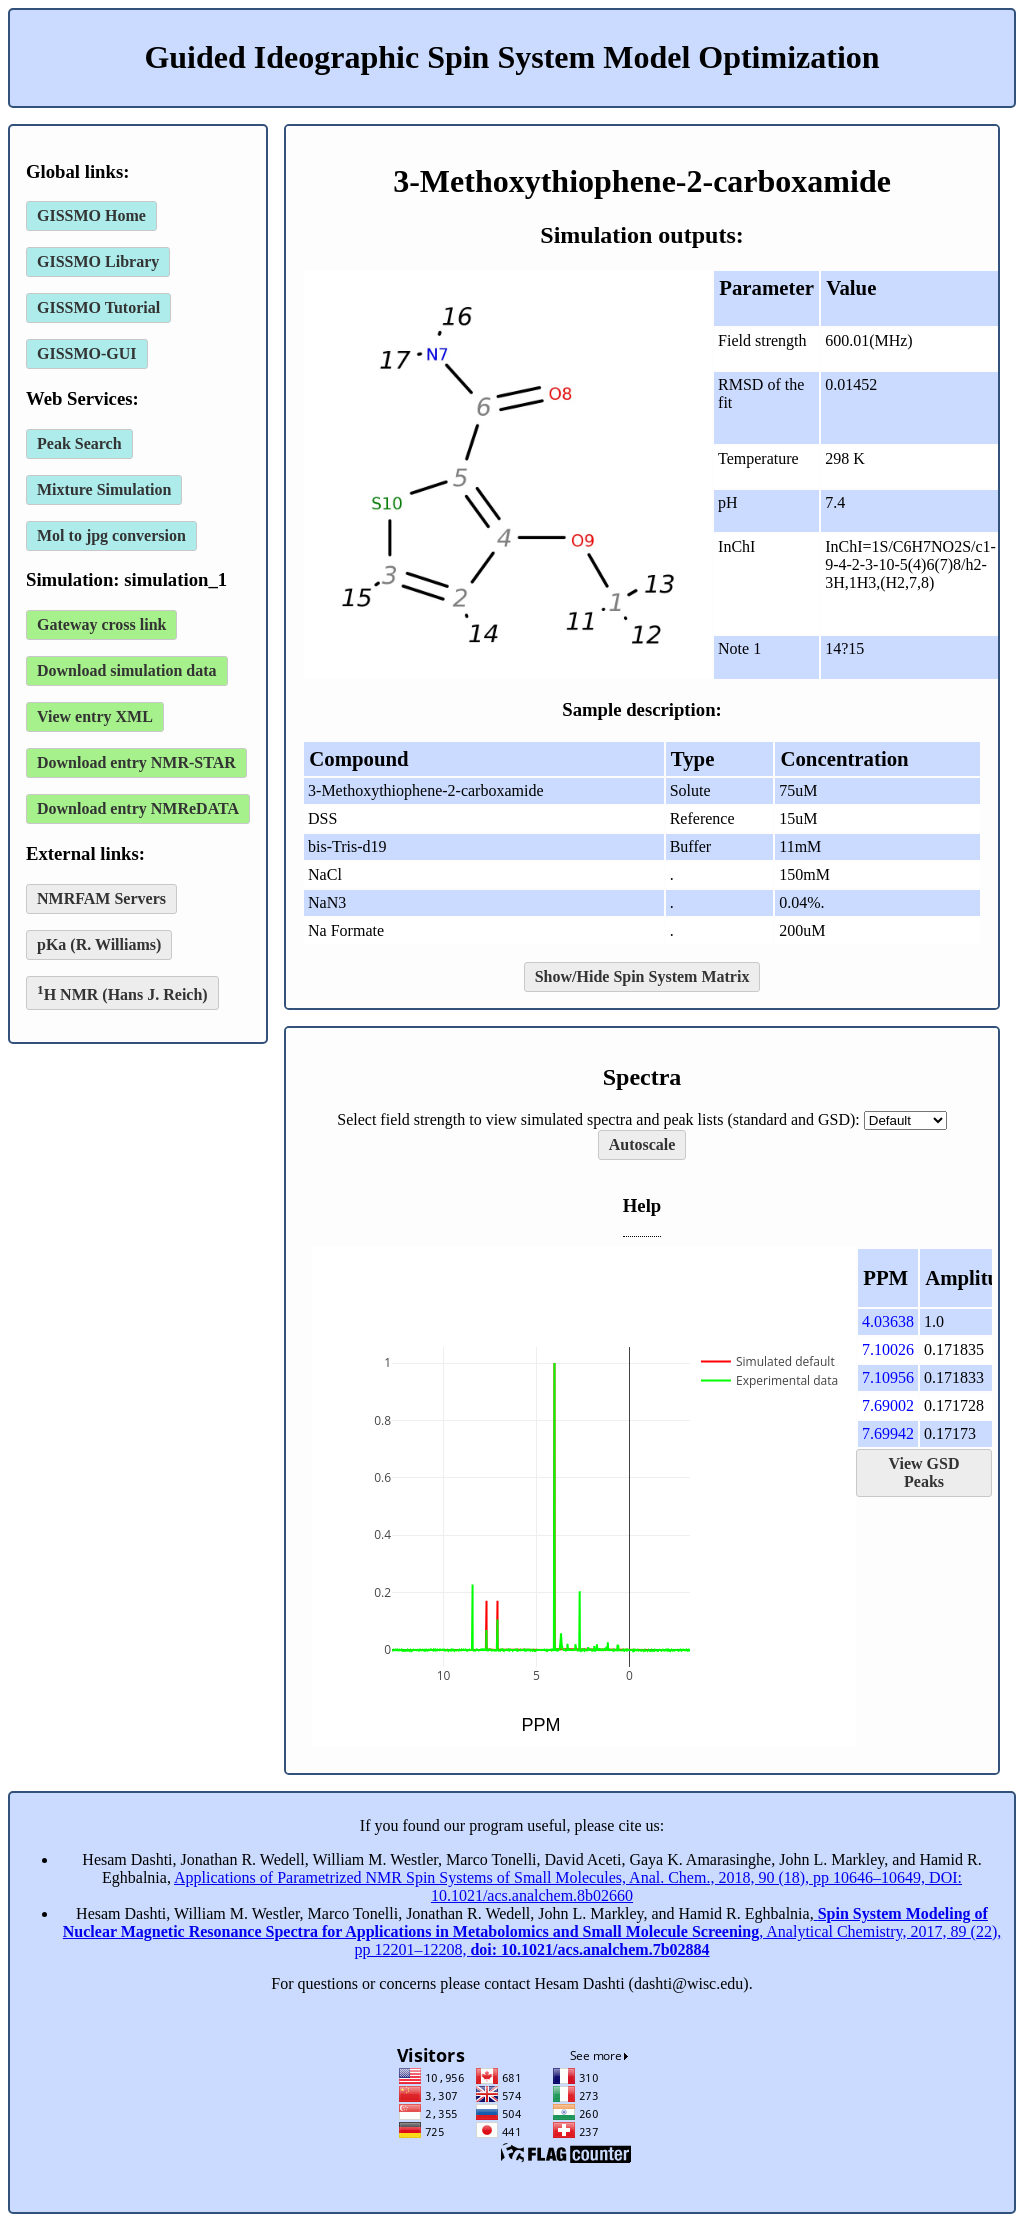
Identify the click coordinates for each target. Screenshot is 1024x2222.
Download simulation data (127, 670)
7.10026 (888, 1349)
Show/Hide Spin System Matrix (642, 976)
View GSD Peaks (924, 1472)
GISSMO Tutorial (98, 307)
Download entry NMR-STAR (136, 762)
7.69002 (888, 1405)
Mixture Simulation (104, 489)
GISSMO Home (91, 215)
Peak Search (79, 443)
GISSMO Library (98, 261)
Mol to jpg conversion (111, 535)
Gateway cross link (101, 624)
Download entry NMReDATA (138, 808)
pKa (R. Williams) (99, 944)
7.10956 (888, 1377)
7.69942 (888, 1433)
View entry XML (95, 716)
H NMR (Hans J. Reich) (122, 992)
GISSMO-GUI (87, 353)
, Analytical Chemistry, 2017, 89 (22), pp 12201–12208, (532, 1931)
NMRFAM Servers (101, 898)
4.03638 (888, 1321)
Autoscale (642, 1144)
